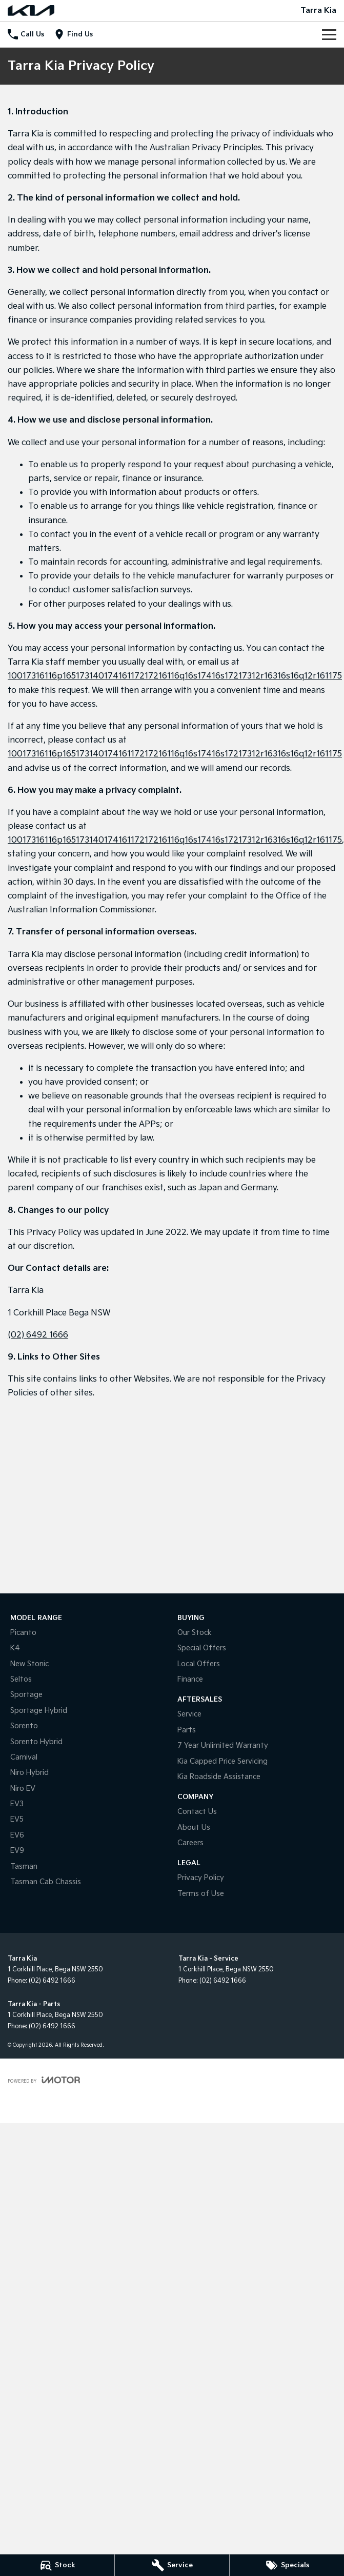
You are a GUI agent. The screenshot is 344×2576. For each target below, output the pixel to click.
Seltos (21, 1679)
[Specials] (287, 2565)
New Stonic (29, 1664)
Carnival (23, 1757)
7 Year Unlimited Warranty (222, 1745)
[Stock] (57, 2565)
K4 (15, 1648)
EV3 (17, 1804)
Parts (186, 1730)
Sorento (24, 1726)
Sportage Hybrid (38, 1710)
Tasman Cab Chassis (45, 1882)
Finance (190, 1679)
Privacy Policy (200, 1877)
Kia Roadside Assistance (218, 1776)
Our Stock (194, 1632)
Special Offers (201, 1648)
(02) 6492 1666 (38, 1335)
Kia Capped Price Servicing (222, 1761)
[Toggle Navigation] (329, 34)
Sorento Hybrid (36, 1742)
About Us (193, 1827)
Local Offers (198, 1664)
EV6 (17, 1835)
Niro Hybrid (29, 1772)
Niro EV (22, 1788)
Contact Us (197, 1811)
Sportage (26, 1694)
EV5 (17, 1819)
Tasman (23, 1866)
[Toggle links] (44, 2080)
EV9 (17, 1850)
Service (189, 1714)
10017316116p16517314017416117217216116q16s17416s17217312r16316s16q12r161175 (175, 676)
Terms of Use (200, 1893)
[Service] (172, 2565)
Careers (190, 1843)
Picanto (23, 1632)
